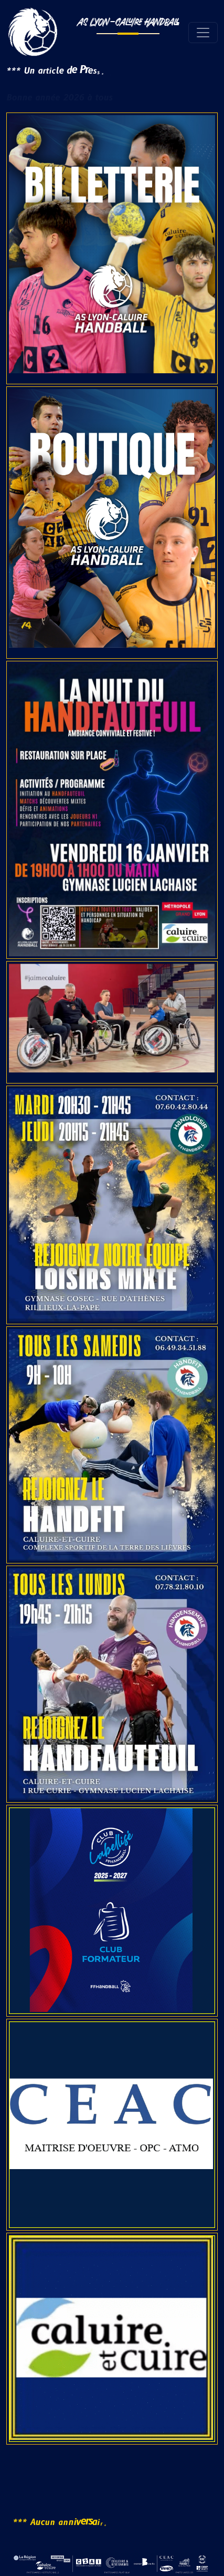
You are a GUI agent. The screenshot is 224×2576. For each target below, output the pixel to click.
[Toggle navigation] (203, 32)
